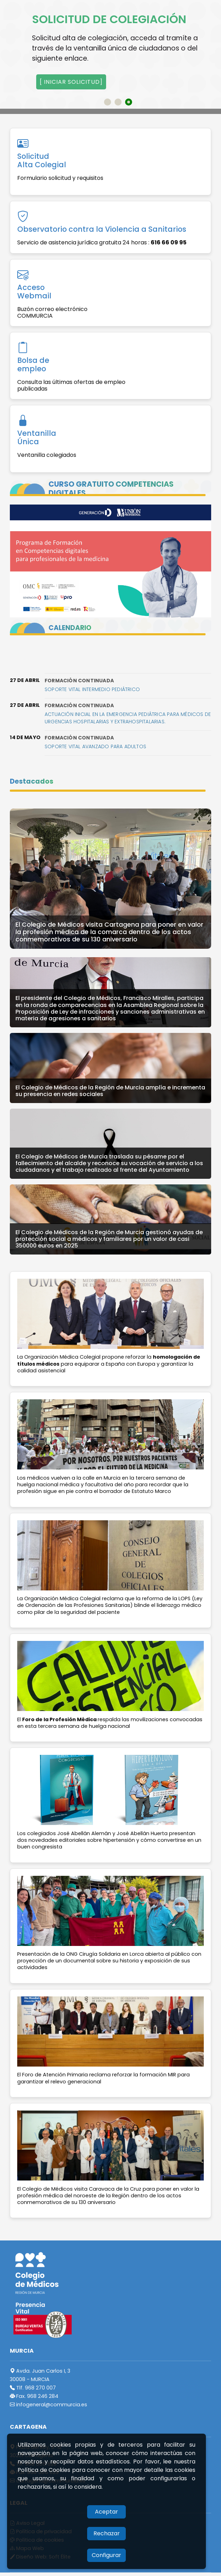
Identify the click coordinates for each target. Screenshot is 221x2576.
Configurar (106, 2555)
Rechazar (106, 2533)
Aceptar (106, 2512)
